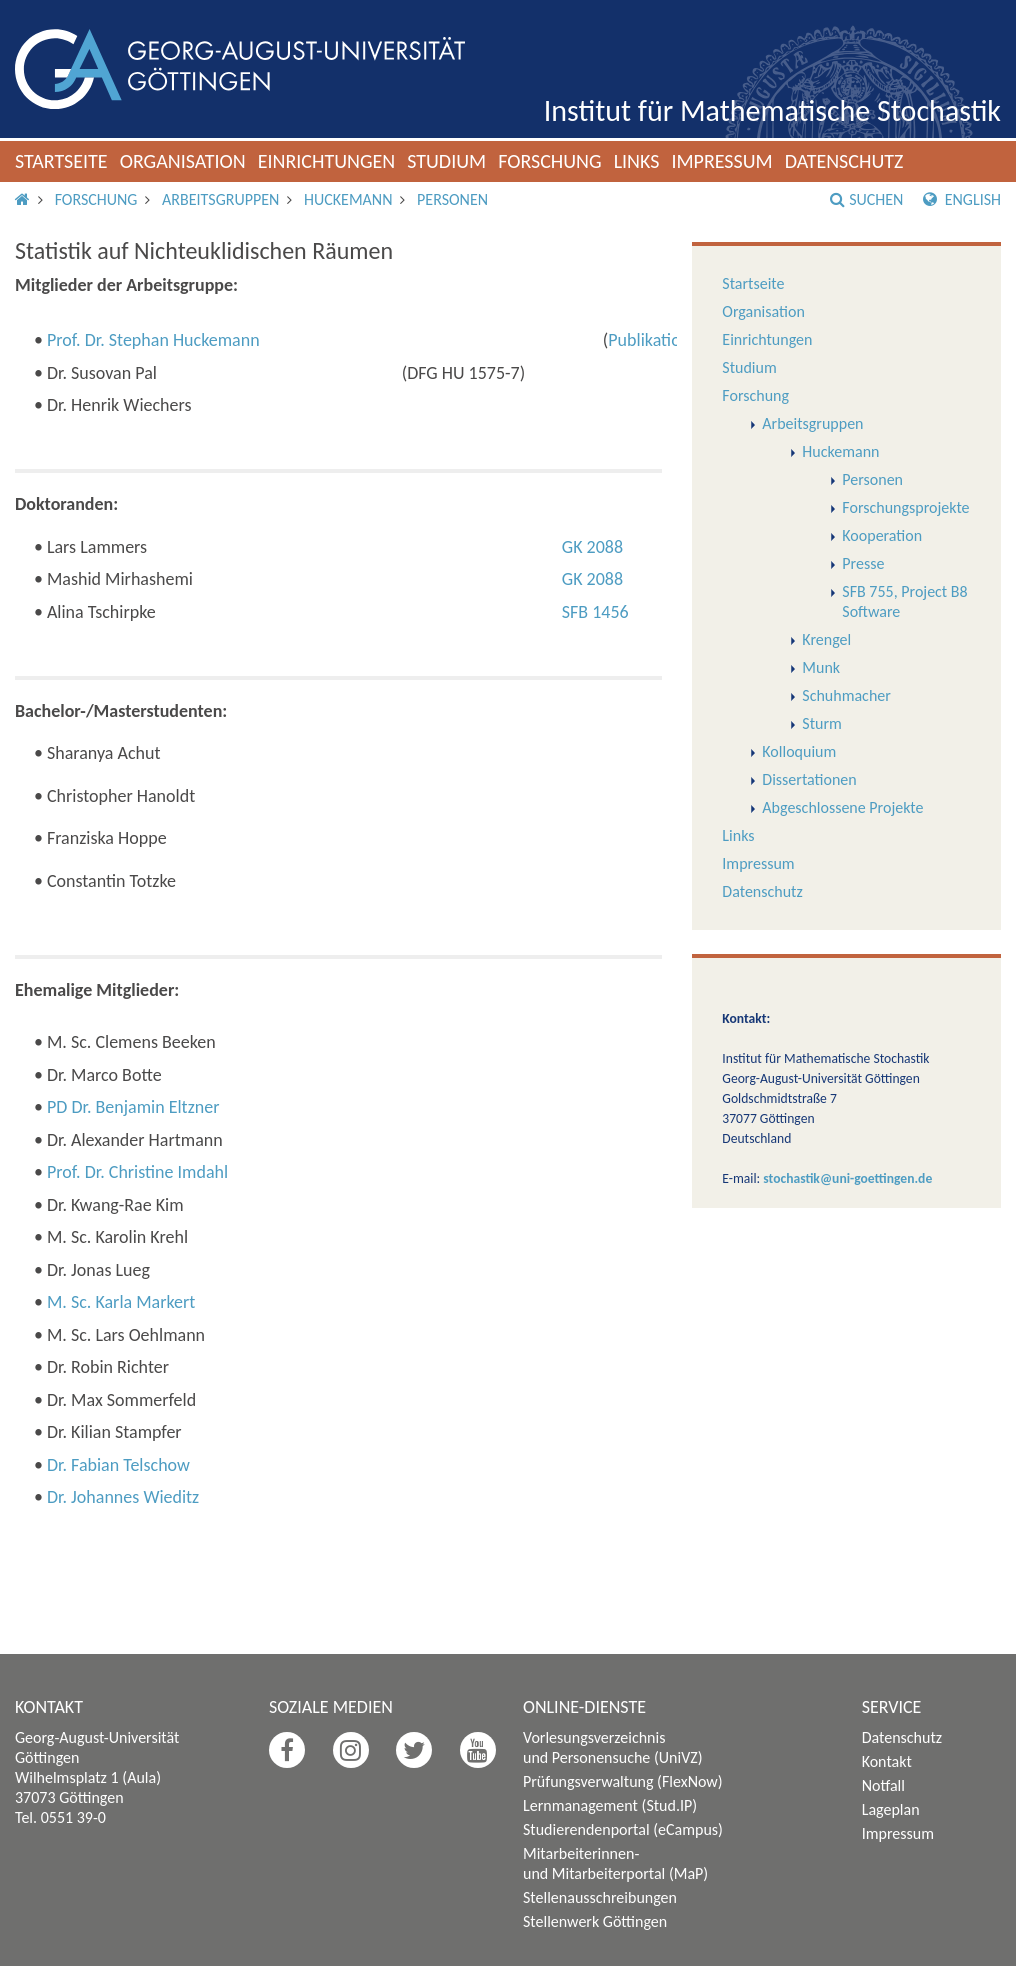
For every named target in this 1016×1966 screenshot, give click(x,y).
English (962, 199)
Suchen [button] (866, 199)
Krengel (826, 639)
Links (637, 161)
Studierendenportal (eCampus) (623, 1829)
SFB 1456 (595, 612)
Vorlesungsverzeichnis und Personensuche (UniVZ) (613, 1747)
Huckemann (348, 199)
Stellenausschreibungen (600, 1897)
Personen (452, 199)
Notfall (883, 1785)
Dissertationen (809, 779)
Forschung (550, 161)
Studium (446, 161)
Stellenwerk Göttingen (595, 1921)
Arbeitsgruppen (220, 199)
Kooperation (882, 535)
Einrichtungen (327, 161)
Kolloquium (799, 751)
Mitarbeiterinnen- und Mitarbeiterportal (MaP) (615, 1863)
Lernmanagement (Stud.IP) (610, 1805)
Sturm (821, 723)
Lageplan (891, 1809)
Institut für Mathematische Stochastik (772, 110)
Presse (863, 563)
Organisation (183, 161)
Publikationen (658, 340)
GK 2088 (592, 547)
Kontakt (887, 1761)
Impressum (721, 161)
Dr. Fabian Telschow (118, 1465)
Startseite (61, 161)
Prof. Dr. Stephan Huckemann (153, 340)
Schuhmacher (846, 695)
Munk (821, 667)
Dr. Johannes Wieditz (123, 1497)
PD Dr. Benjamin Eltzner (133, 1107)
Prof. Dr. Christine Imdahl (137, 1172)
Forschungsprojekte (905, 507)
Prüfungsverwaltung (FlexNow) (623, 1781)
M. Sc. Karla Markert (121, 1302)
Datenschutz (844, 161)
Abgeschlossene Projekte (842, 807)
